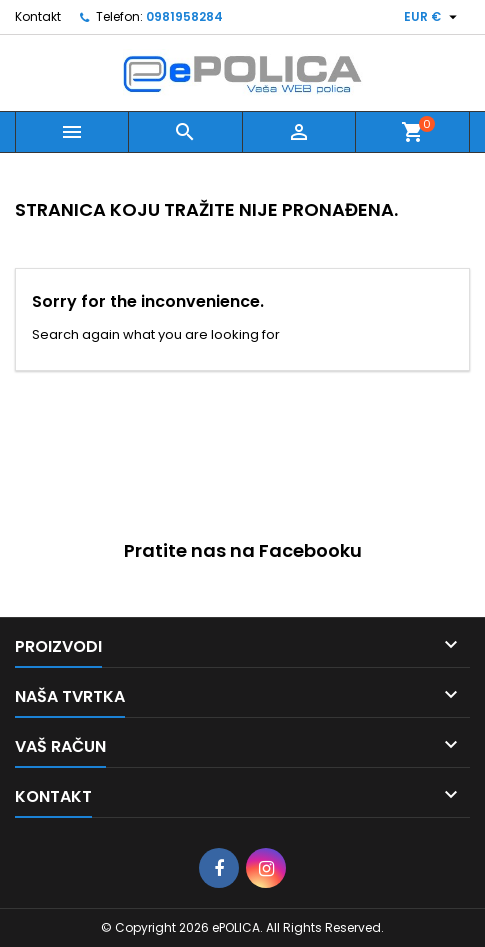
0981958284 (184, 16)
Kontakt (38, 16)
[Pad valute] (433, 17)
